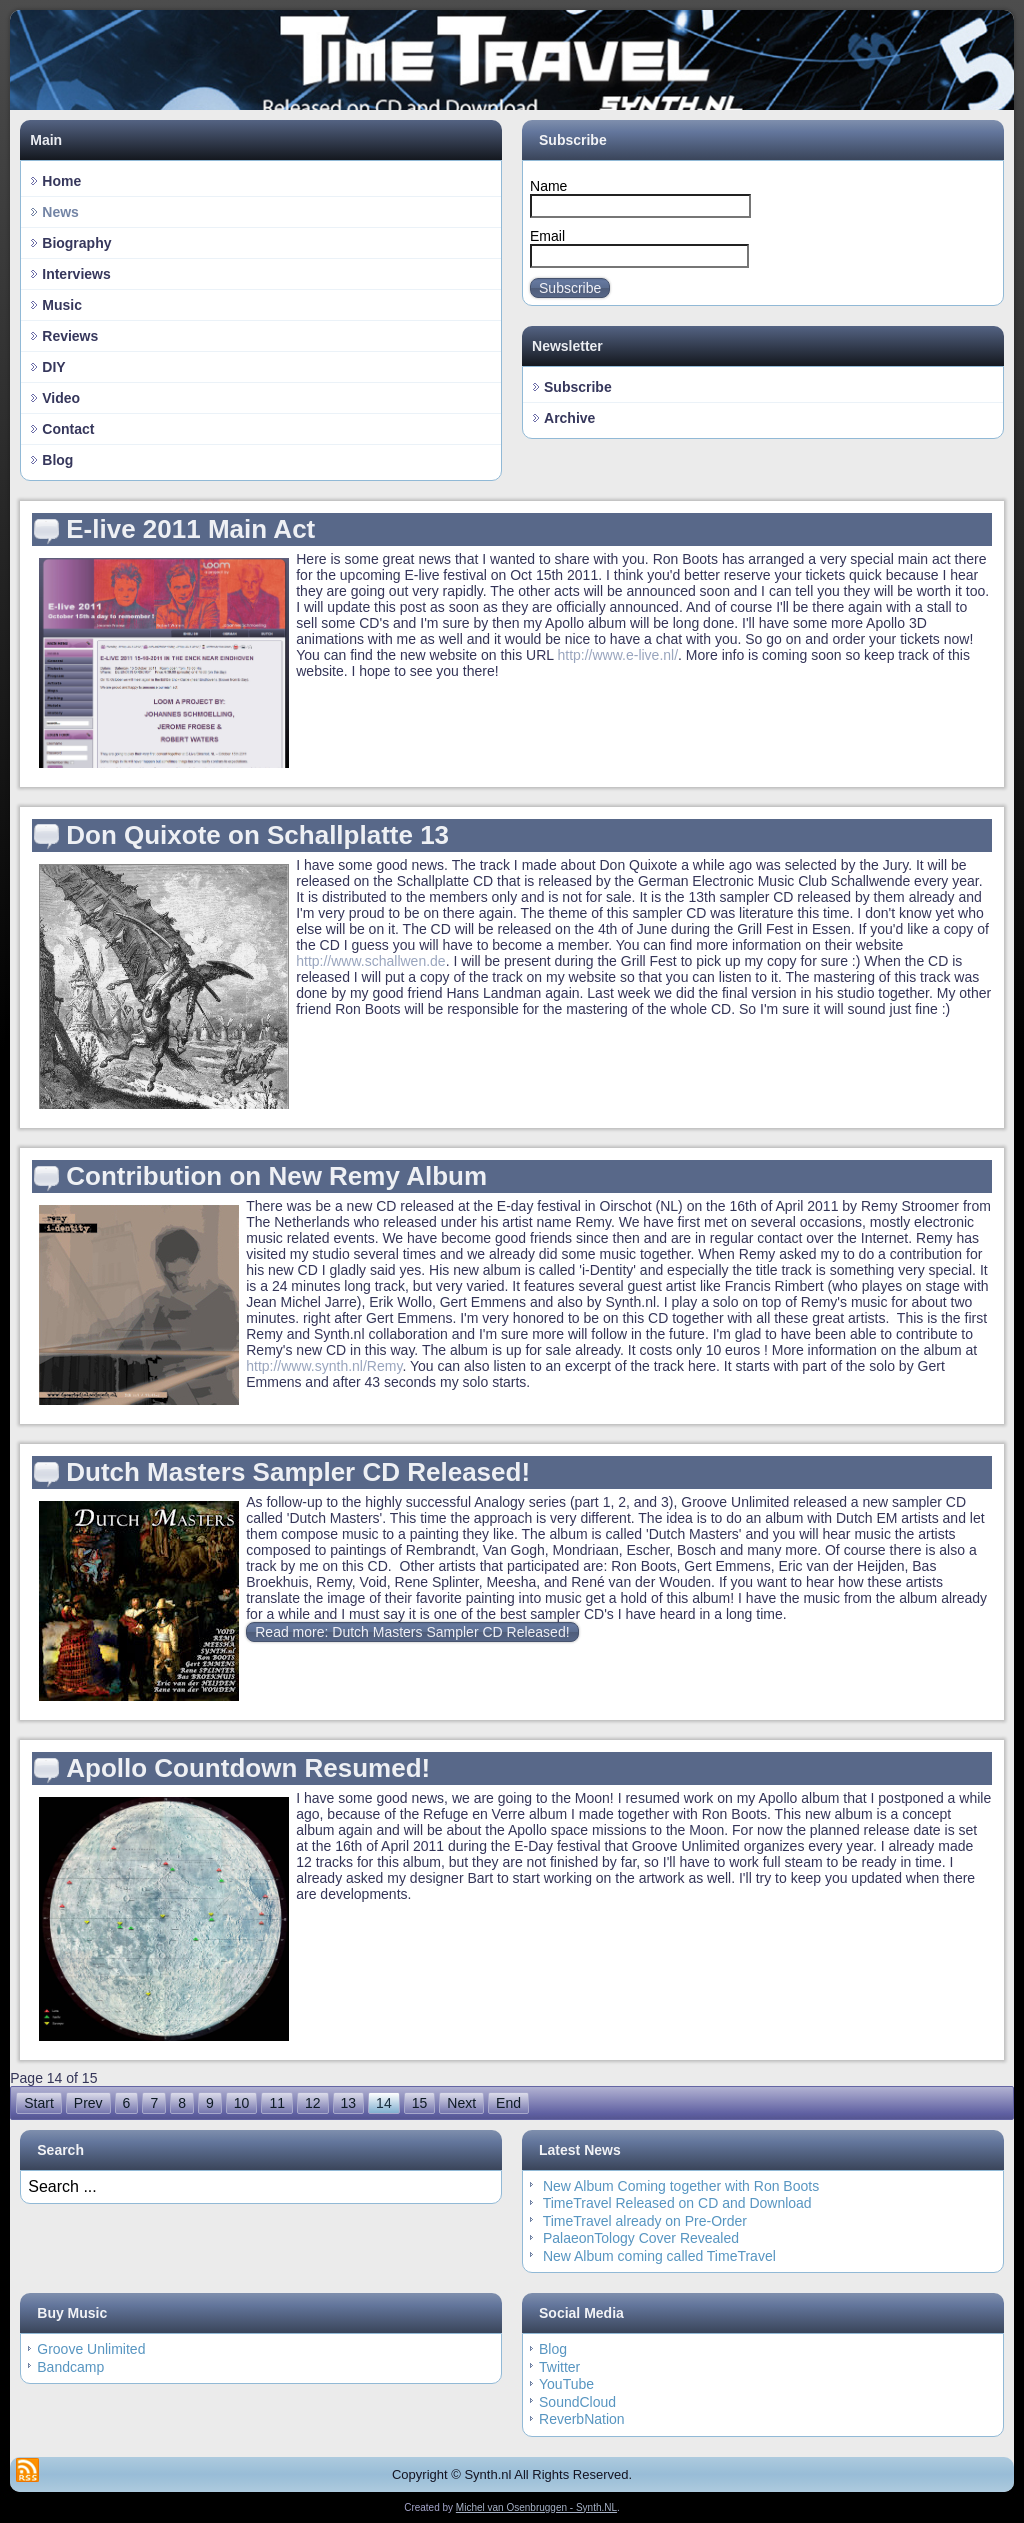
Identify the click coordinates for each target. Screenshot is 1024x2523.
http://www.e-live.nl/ (617, 655)
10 (242, 2103)
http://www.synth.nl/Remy (324, 1366)
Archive (569, 418)
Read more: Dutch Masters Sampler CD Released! (412, 1632)
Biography (76, 243)
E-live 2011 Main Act (190, 529)
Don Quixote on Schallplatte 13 (257, 835)
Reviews (70, 336)
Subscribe (570, 288)
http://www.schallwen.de (370, 961)
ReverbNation (582, 2419)
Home (61, 181)
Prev (88, 2103)
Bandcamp (70, 2367)
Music (62, 305)
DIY (53, 367)
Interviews (76, 274)
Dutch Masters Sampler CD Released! (298, 1472)
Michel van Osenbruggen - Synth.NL (536, 2507)
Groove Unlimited (91, 2349)
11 (277, 2103)
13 (349, 2103)
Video (61, 398)
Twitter (559, 2367)
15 (420, 2103)
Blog (57, 460)
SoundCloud (577, 2402)
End (508, 2103)
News (60, 212)
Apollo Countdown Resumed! (248, 1768)
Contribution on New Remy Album (276, 1176)
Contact (68, 429)
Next (461, 2103)
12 (313, 2103)
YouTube (566, 2384)
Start (39, 2103)
